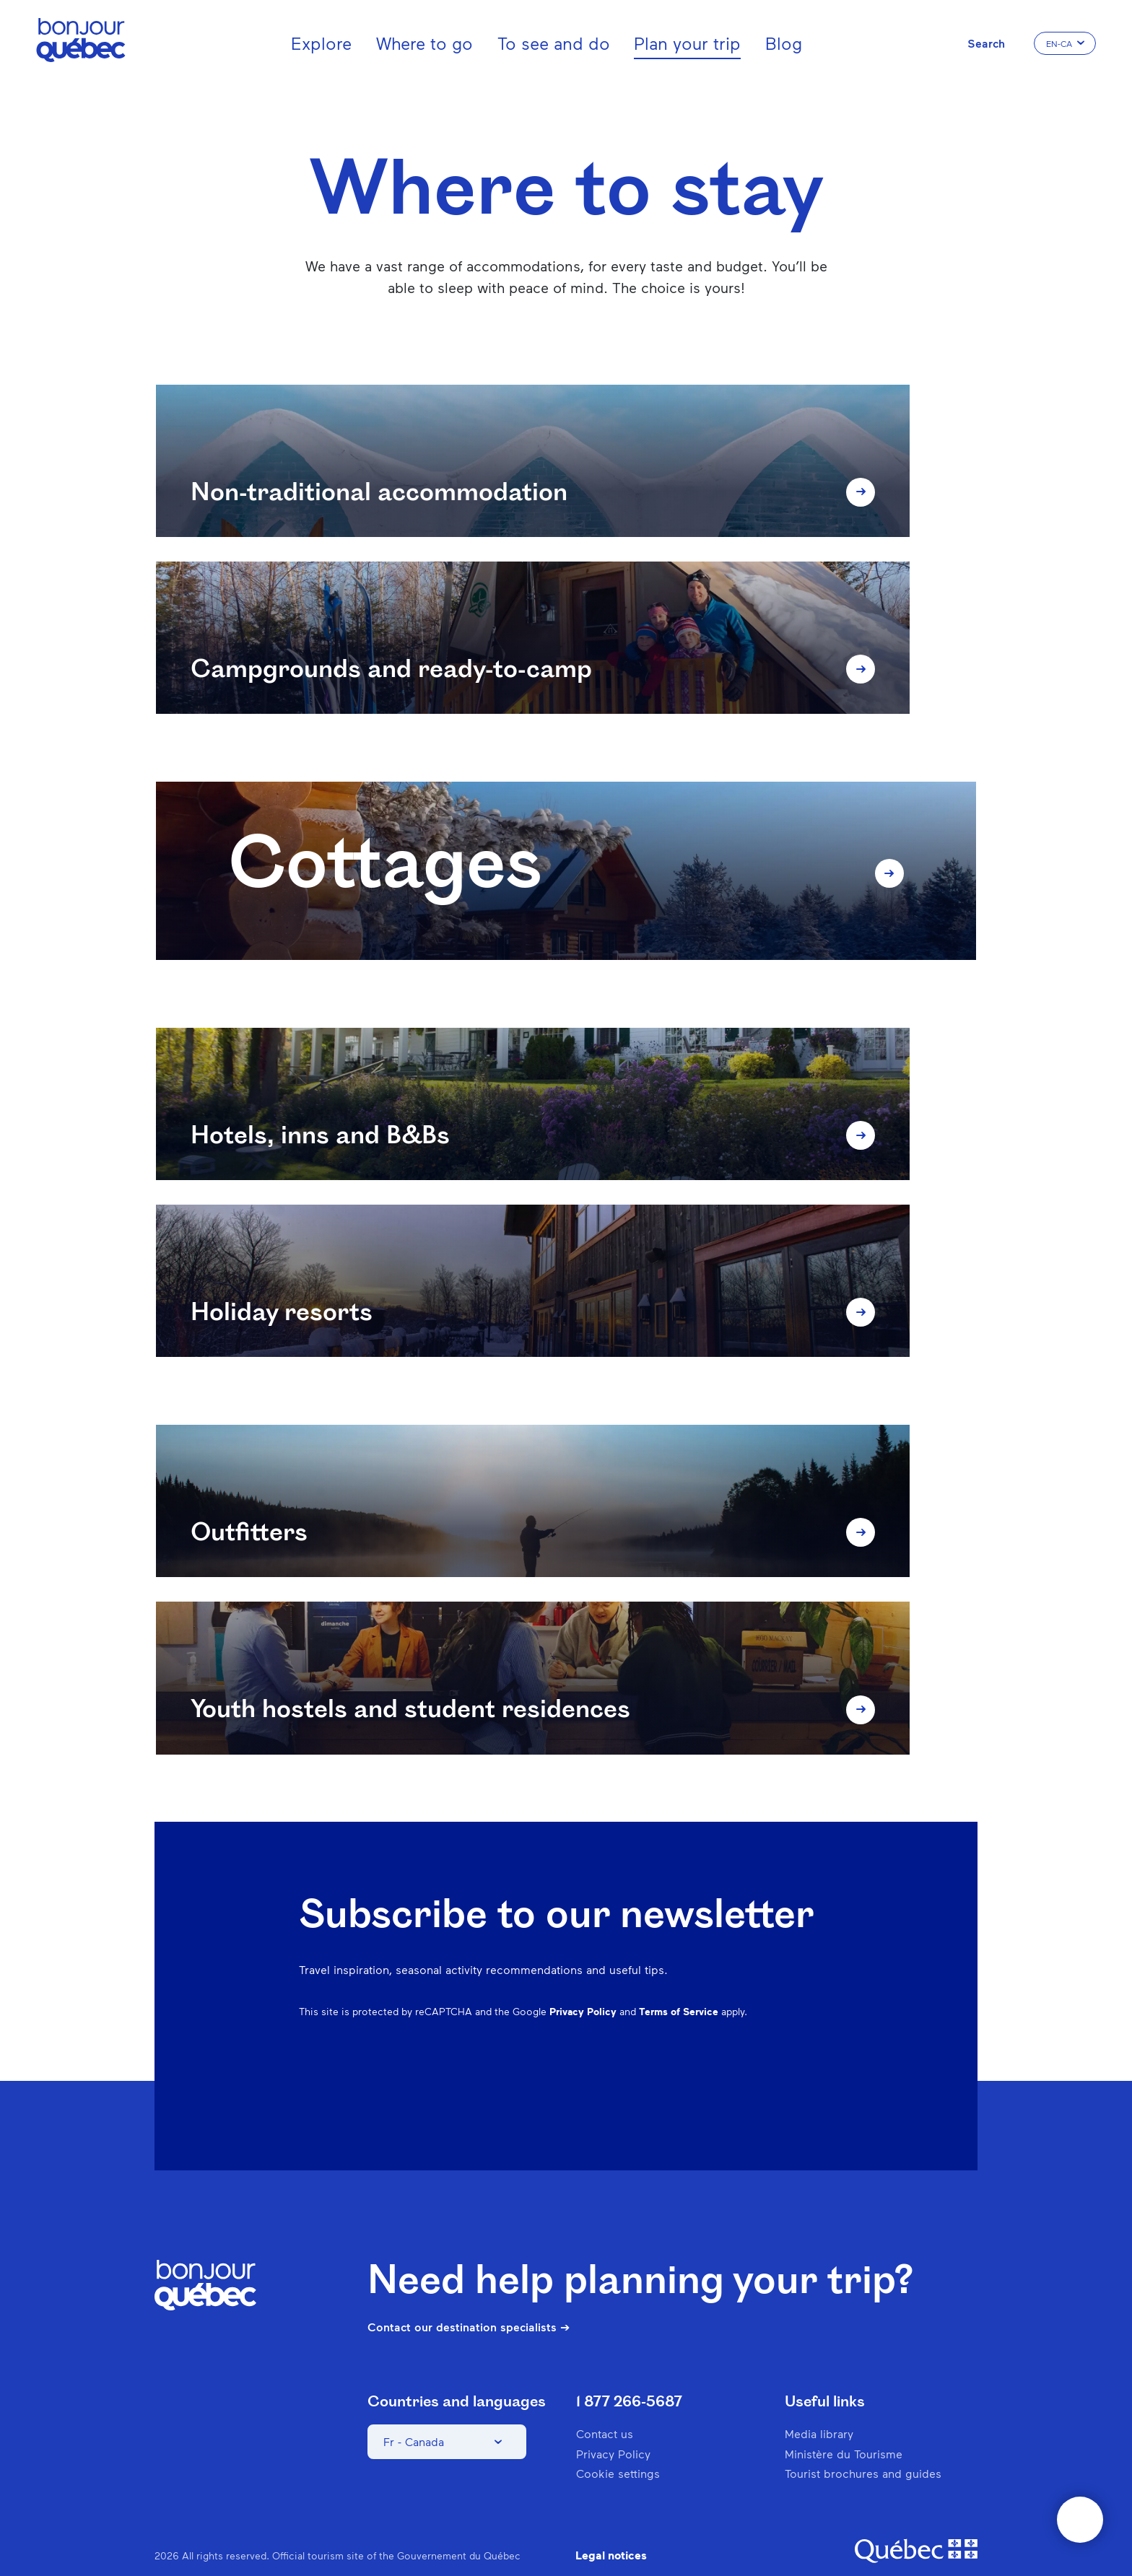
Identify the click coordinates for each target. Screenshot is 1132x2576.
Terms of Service (678, 1981)
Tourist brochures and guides (863, 2443)
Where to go (424, 42)
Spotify (748, 2059)
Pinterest (710, 2059)
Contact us (604, 2404)
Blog (783, 42)
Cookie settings (618, 2443)
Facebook (635, 2059)
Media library (819, 2404)
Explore (321, 42)
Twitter (785, 2059)
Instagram (673, 2059)
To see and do (553, 42)
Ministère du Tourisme (843, 2423)
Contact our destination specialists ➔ (468, 2296)
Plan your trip (687, 42)
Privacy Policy (583, 1981)
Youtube (823, 2059)
